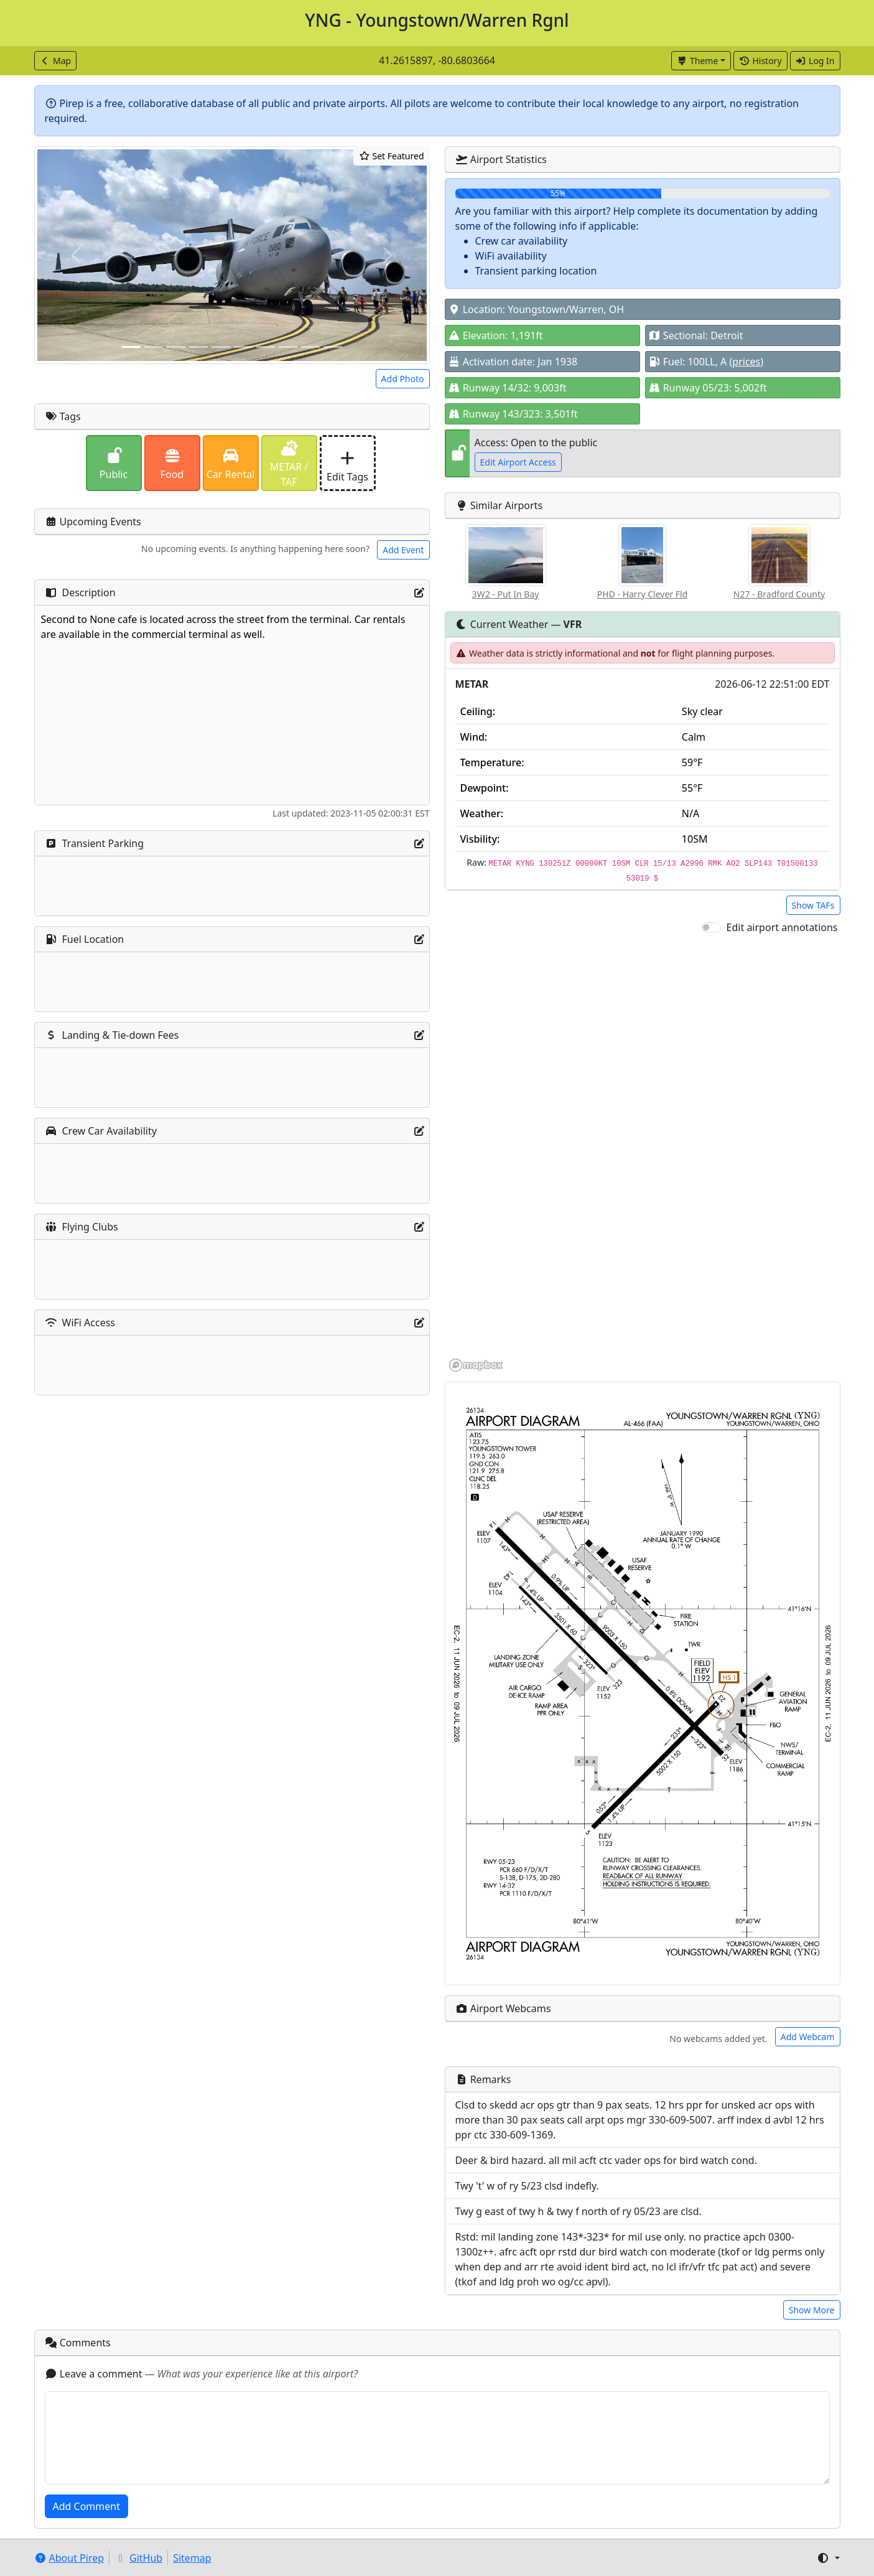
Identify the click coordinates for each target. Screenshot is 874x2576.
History (760, 61)
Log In (815, 61)
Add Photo (402, 379)
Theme (697, 61)
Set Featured (391, 156)
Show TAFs (813, 905)
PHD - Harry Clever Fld (642, 594)
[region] (642, 1154)
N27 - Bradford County (779, 594)
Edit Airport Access (518, 462)
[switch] (711, 927)
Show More (812, 2310)
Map (56, 61)
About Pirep (69, 2558)
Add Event (403, 550)
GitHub (138, 2558)
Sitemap (192, 2558)
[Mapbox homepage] (476, 1365)
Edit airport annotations (782, 927)
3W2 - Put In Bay (505, 594)
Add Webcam (808, 2037)
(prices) (747, 361)
